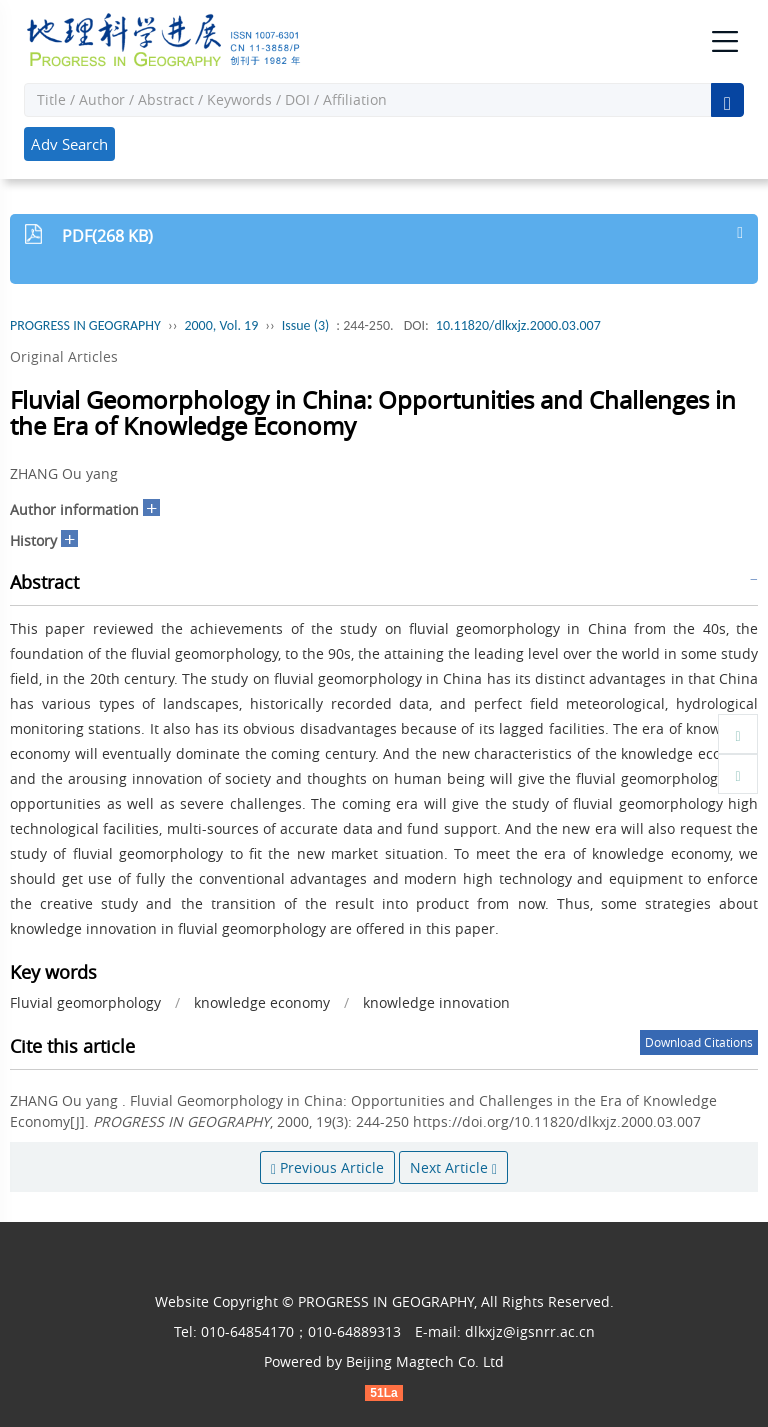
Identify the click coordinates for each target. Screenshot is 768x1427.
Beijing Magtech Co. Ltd (425, 1361)
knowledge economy (262, 1002)
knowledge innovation (436, 1002)
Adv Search (69, 144)
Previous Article (327, 1167)
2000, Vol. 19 (221, 325)
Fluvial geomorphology (85, 1002)
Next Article (453, 1167)
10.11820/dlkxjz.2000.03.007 (518, 325)
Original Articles (64, 356)
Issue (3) (306, 325)
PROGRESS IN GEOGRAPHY (85, 325)
